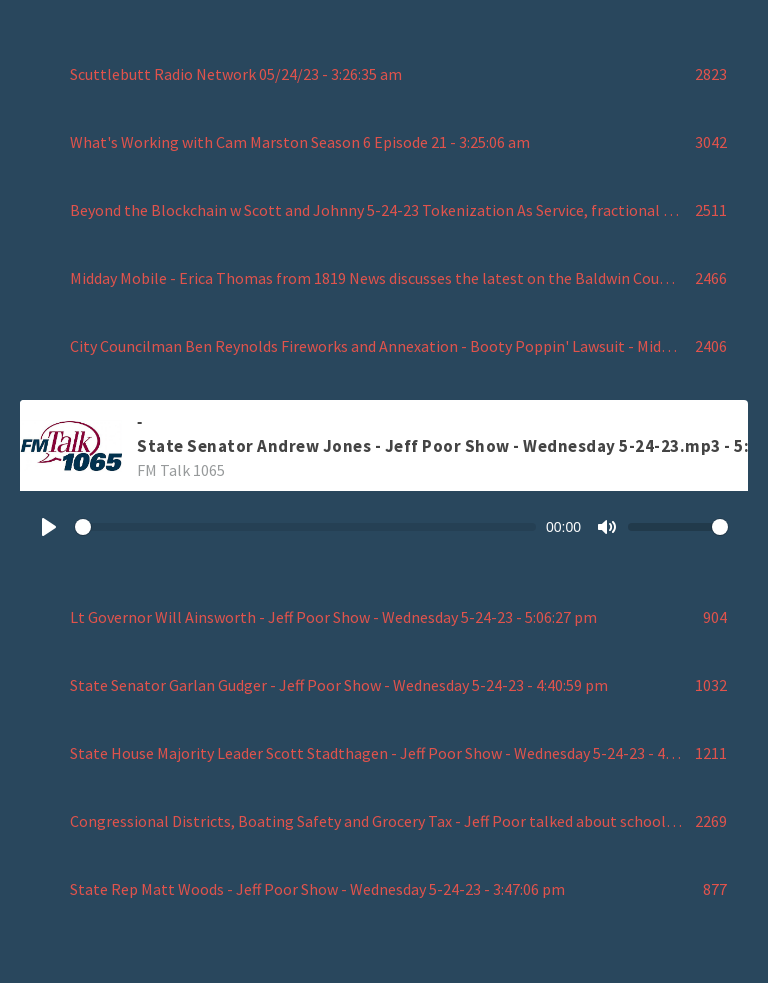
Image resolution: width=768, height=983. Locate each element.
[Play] (49, 527)
